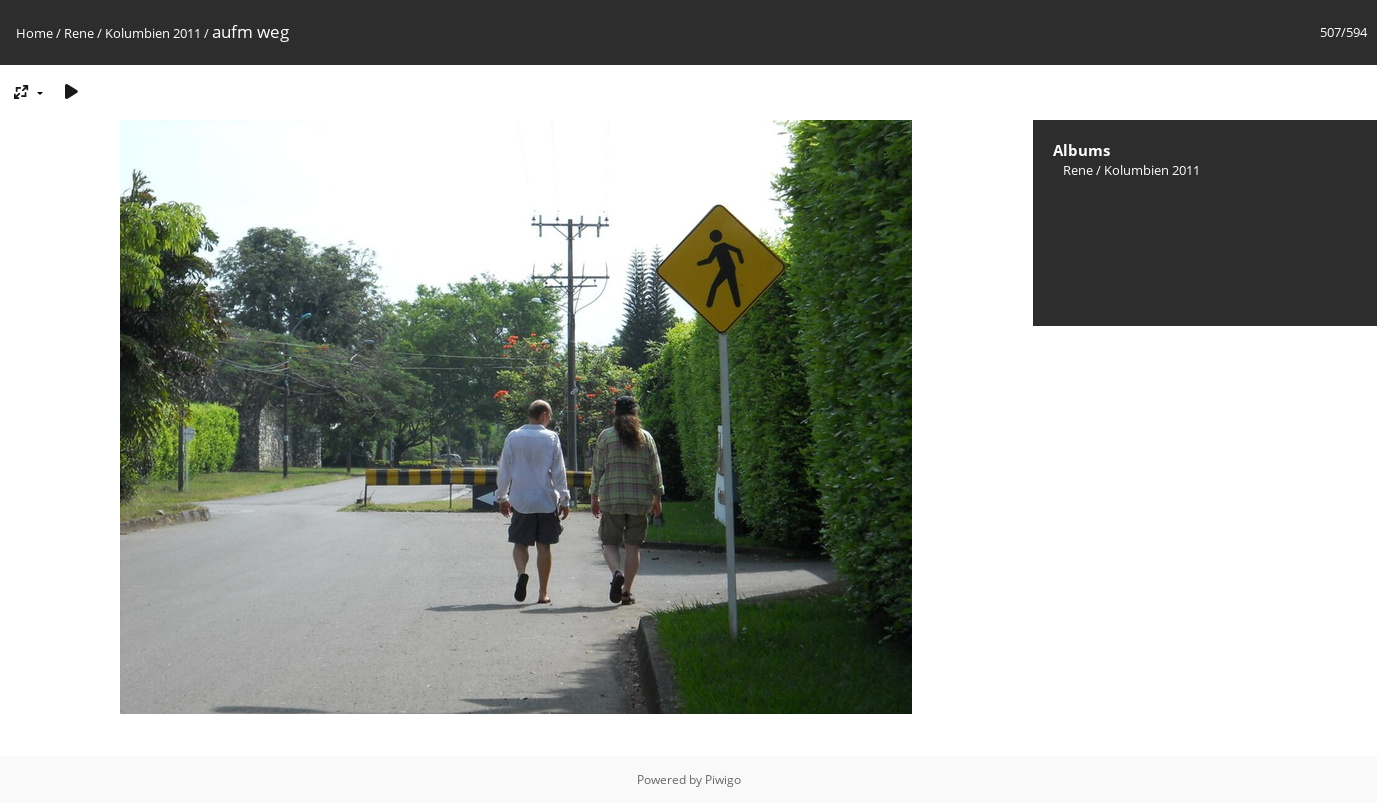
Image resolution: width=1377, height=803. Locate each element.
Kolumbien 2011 (153, 33)
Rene (79, 33)
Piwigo (723, 779)
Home (34, 33)
